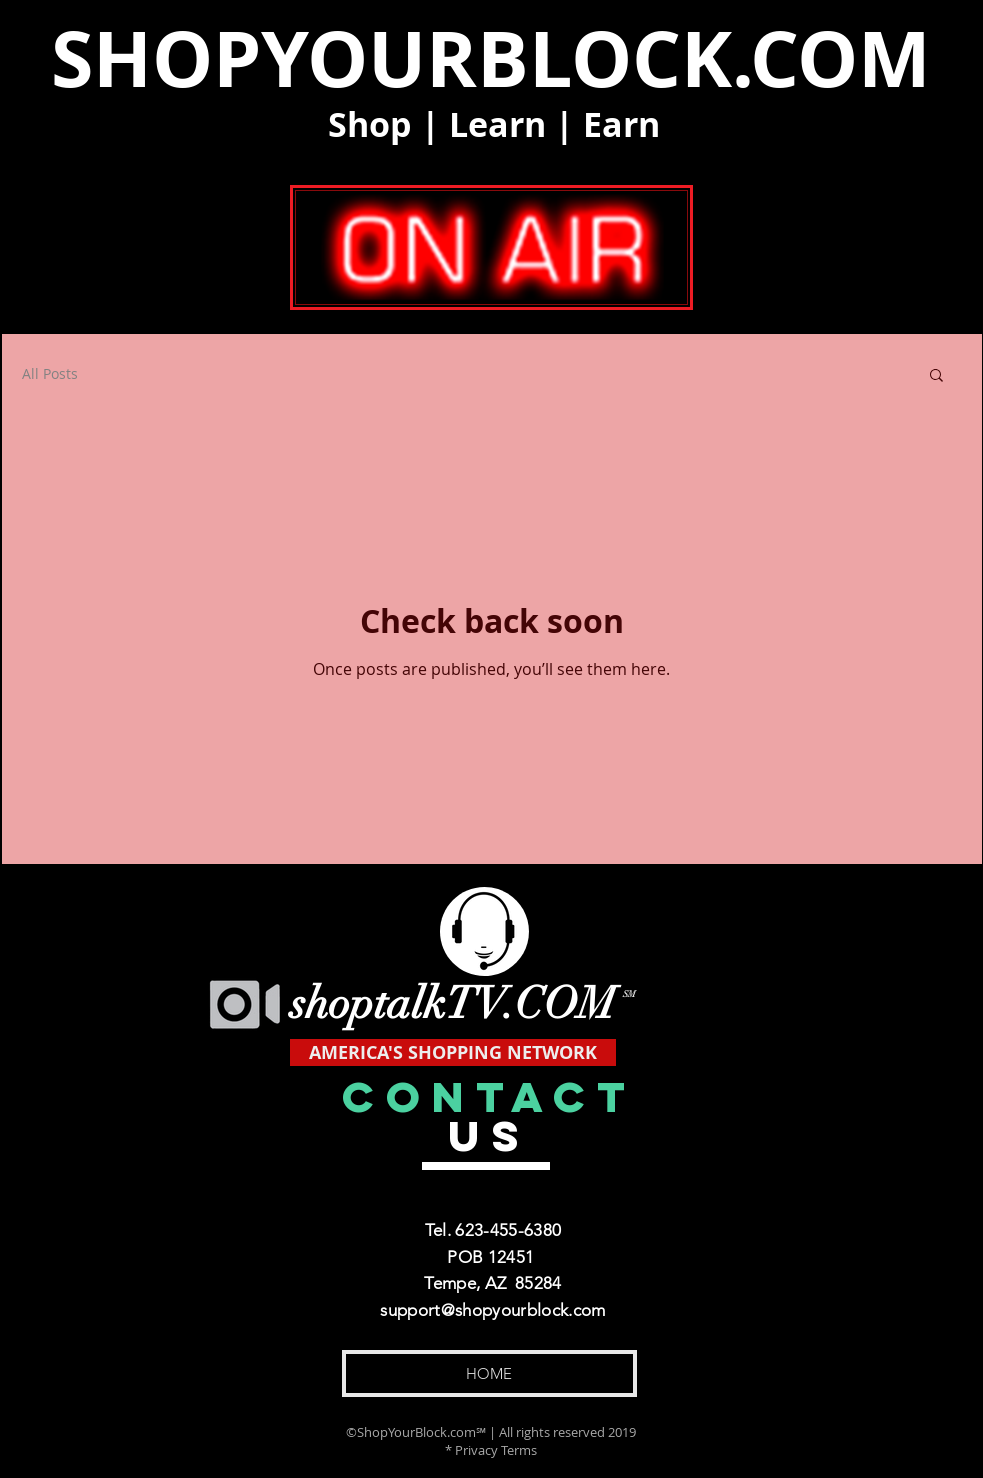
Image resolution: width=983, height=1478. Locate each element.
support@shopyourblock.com (493, 1310)
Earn (621, 124)
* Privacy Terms (491, 1450)
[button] (936, 376)
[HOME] (489, 1373)
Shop (370, 124)
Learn (497, 124)
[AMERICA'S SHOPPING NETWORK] (453, 1052)
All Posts (50, 373)
